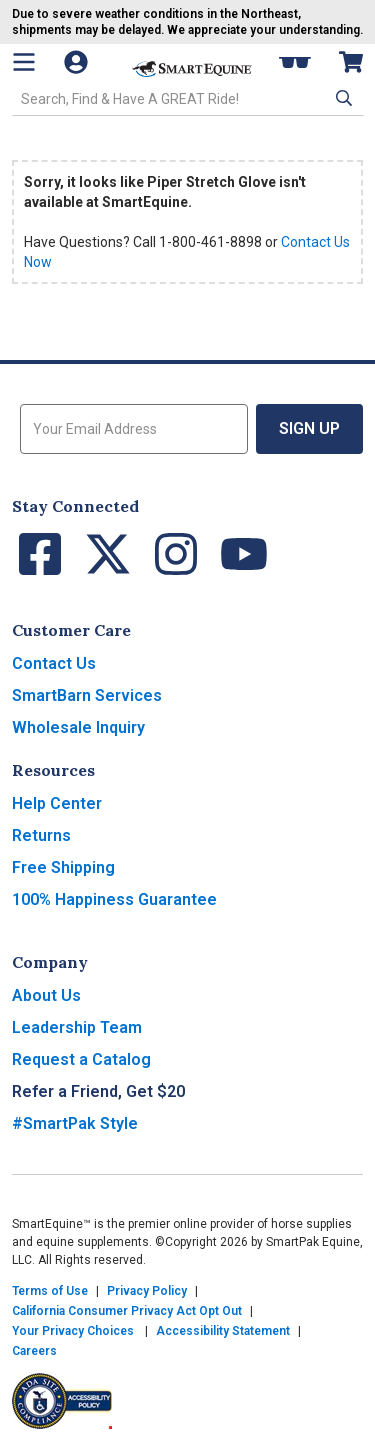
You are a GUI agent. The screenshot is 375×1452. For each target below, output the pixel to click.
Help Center (57, 803)
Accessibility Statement (223, 1331)
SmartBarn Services (87, 695)
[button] (342, 98)
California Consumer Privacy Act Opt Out (127, 1311)
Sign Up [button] (309, 428)
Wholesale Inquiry (78, 727)
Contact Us (54, 663)
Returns (41, 835)
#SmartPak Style (75, 1123)
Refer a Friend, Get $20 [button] (98, 1091)
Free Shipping (63, 867)
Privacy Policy (147, 1291)
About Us (46, 995)
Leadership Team (77, 1027)
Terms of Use (50, 1291)
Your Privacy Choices (73, 1331)
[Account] (86, 62)
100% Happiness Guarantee (114, 899)
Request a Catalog (81, 1059)
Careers (34, 1351)
